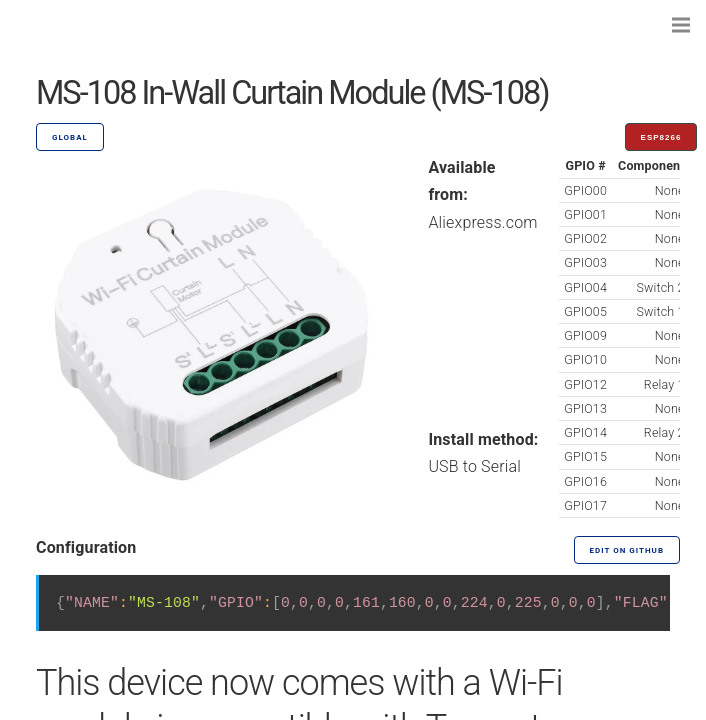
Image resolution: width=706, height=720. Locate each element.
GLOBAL (70, 137)
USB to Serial (474, 466)
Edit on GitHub (627, 550)
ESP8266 (661, 137)
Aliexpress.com (482, 222)
